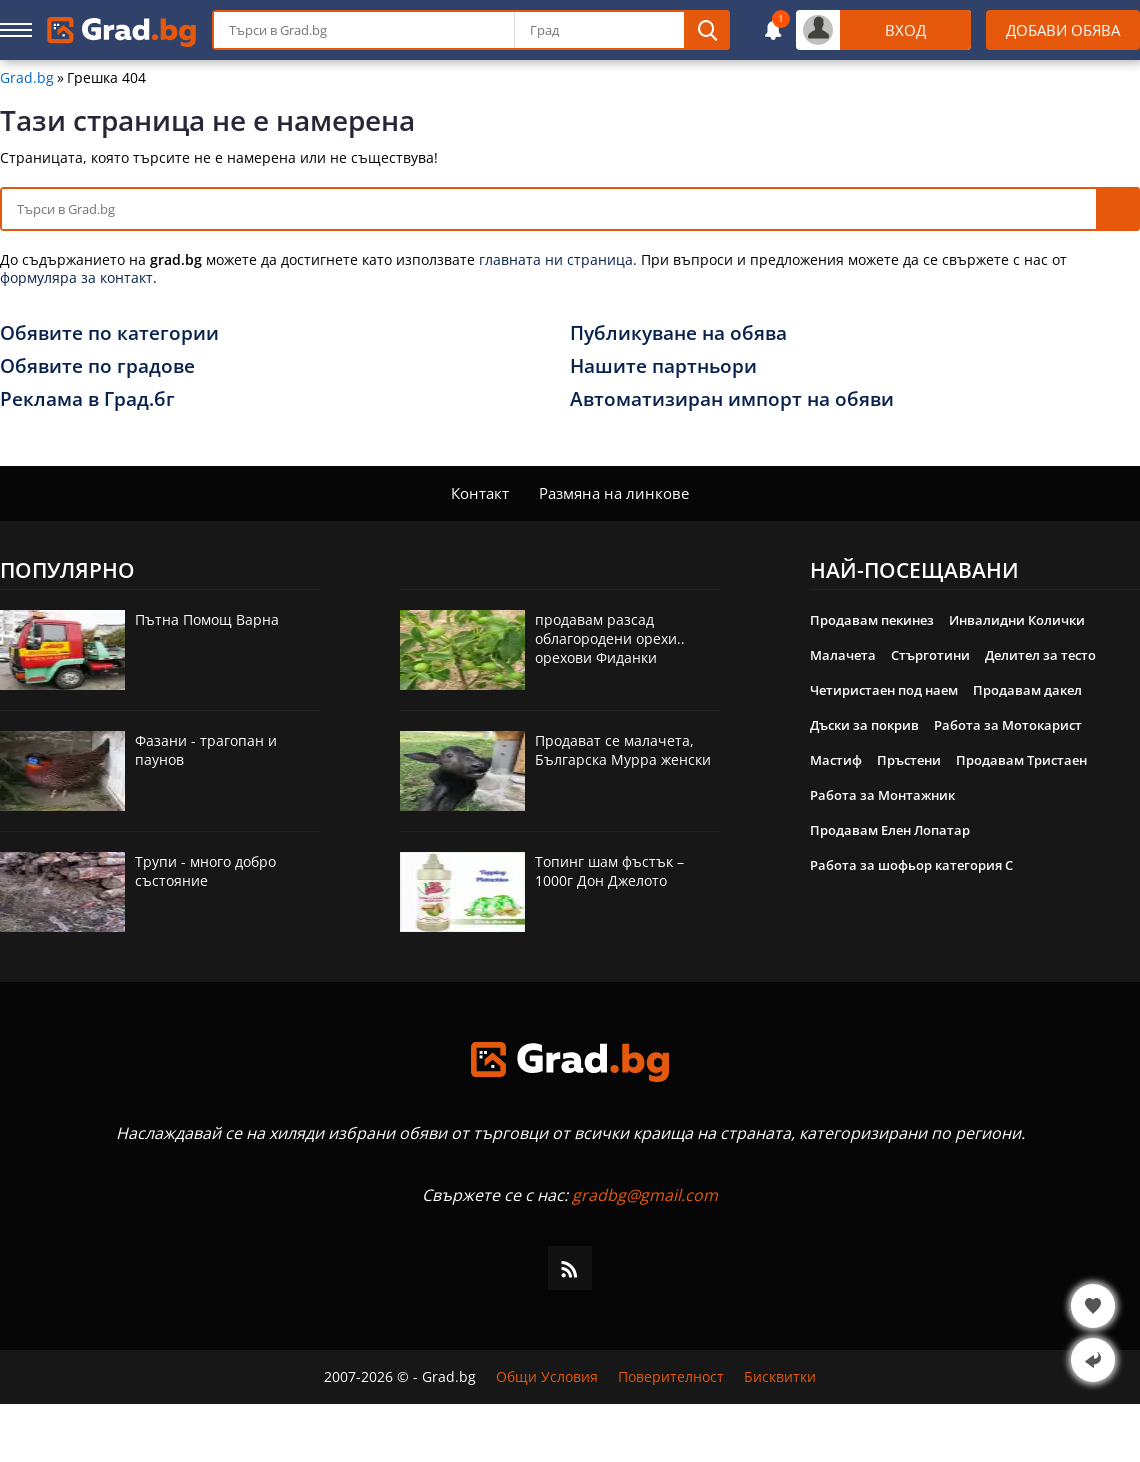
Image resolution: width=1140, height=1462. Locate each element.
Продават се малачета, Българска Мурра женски (623, 750)
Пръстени (909, 760)
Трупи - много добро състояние (205, 871)
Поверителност (671, 1377)
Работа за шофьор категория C (911, 865)
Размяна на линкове (614, 493)
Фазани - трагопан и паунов (206, 750)
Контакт (480, 493)
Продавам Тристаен (1021, 760)
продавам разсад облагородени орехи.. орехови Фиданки (610, 638)
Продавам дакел (1027, 690)
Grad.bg (27, 78)
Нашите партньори (663, 366)
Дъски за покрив (864, 725)
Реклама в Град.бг (87, 399)
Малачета (843, 655)
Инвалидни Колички (1017, 620)
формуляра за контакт (76, 277)
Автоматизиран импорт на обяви (732, 399)
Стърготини (930, 655)
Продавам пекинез (872, 620)
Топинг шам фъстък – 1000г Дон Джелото (609, 871)
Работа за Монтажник (882, 795)
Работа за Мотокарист (1008, 725)
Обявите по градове (97, 366)
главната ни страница (556, 259)
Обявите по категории (109, 333)
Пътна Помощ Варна (207, 619)
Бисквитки (780, 1377)
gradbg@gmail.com (645, 1195)
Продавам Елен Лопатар (890, 830)
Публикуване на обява (678, 333)
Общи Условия (547, 1377)
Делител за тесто (1040, 655)
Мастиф (836, 760)
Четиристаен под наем (884, 690)
